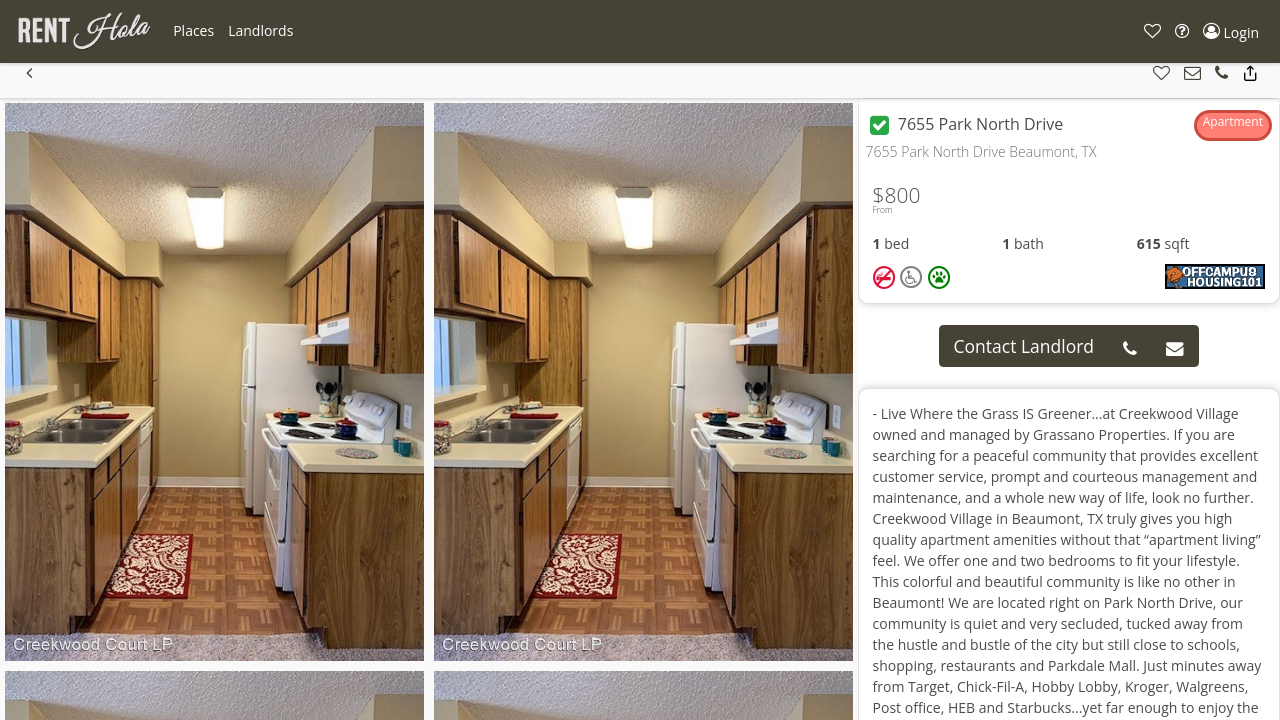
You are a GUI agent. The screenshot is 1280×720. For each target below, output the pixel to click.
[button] (193, 31)
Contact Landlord (1024, 346)
